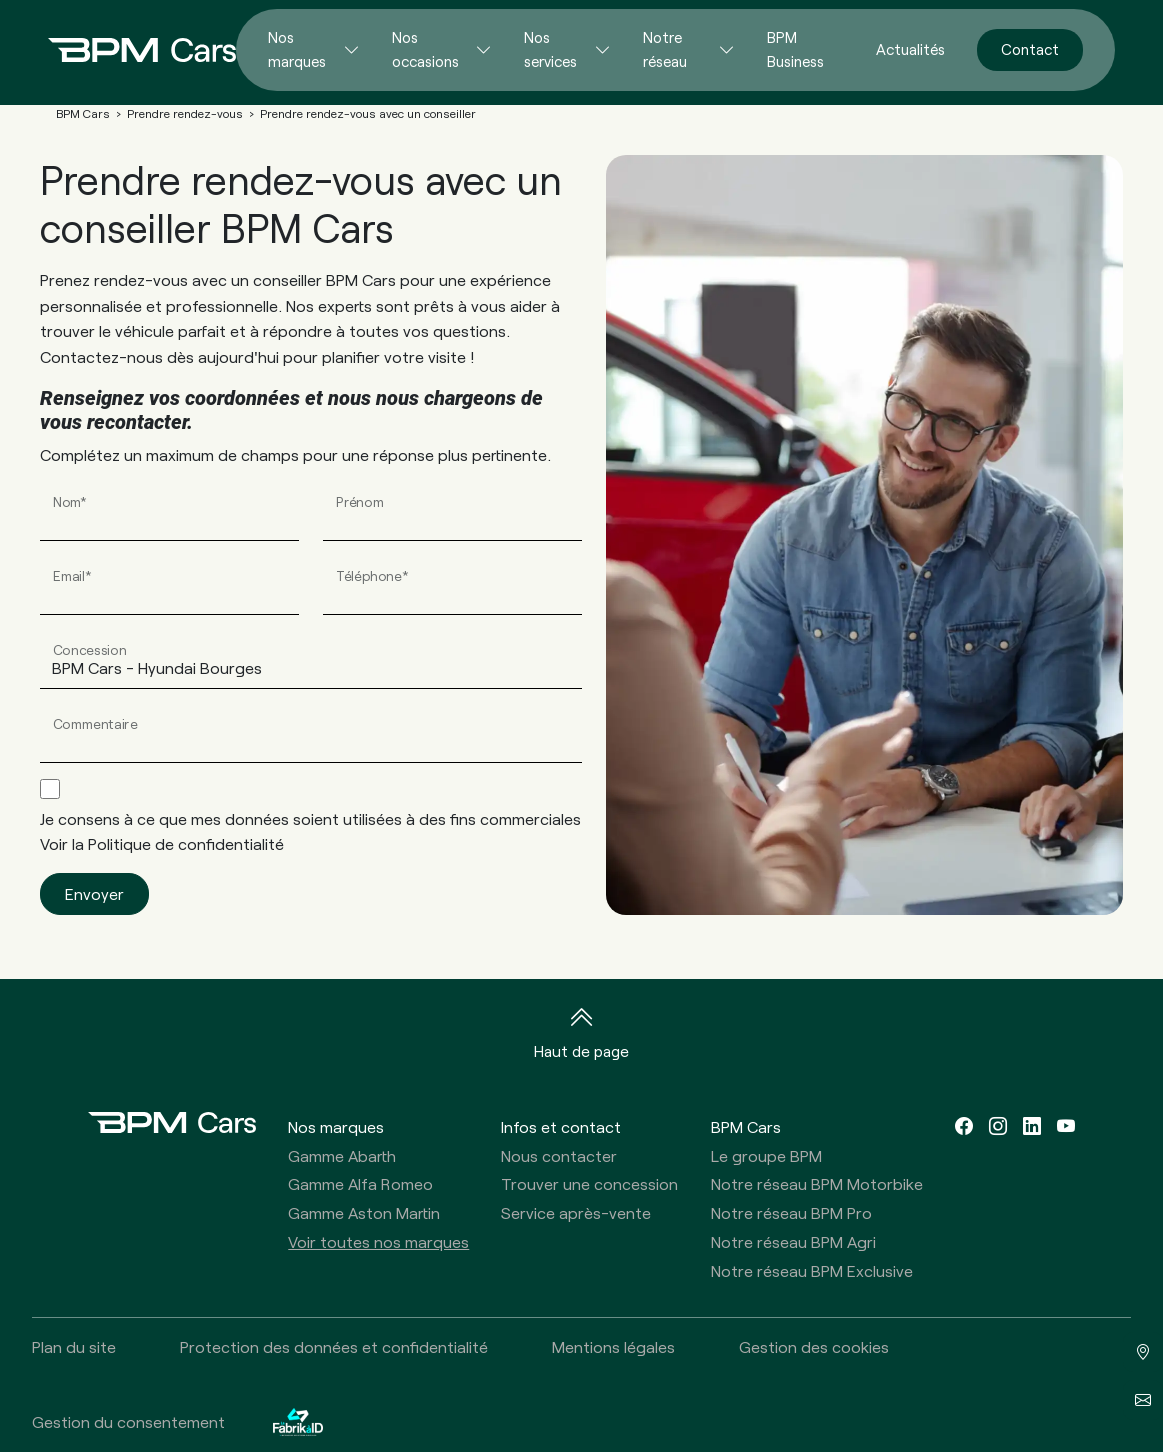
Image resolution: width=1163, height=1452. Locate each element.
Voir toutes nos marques (378, 1241)
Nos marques (297, 49)
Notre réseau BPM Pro (791, 1212)
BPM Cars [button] (746, 1126)
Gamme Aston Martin (364, 1212)
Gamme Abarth (342, 1155)
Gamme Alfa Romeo (360, 1183)
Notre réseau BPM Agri (793, 1241)
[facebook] (964, 1126)
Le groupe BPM (766, 1155)
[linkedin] (1032, 1126)
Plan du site (74, 1346)
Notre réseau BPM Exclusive (812, 1270)
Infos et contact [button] (561, 1126)
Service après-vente (576, 1212)
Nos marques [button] (336, 1126)
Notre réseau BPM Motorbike (817, 1183)
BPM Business (795, 49)
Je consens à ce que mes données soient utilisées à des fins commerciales (310, 831)
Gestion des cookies (814, 1346)
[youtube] (1066, 1126)
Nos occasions (425, 49)
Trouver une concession (589, 1183)
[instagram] (998, 1126)
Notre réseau (665, 49)
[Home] (126, 50)
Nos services (550, 49)
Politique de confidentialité (186, 843)
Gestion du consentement (128, 1421)
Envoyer (94, 893)
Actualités (910, 49)
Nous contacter (559, 1155)
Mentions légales (613, 1346)
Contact (1030, 49)
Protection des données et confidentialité (334, 1346)
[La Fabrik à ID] (298, 1421)
